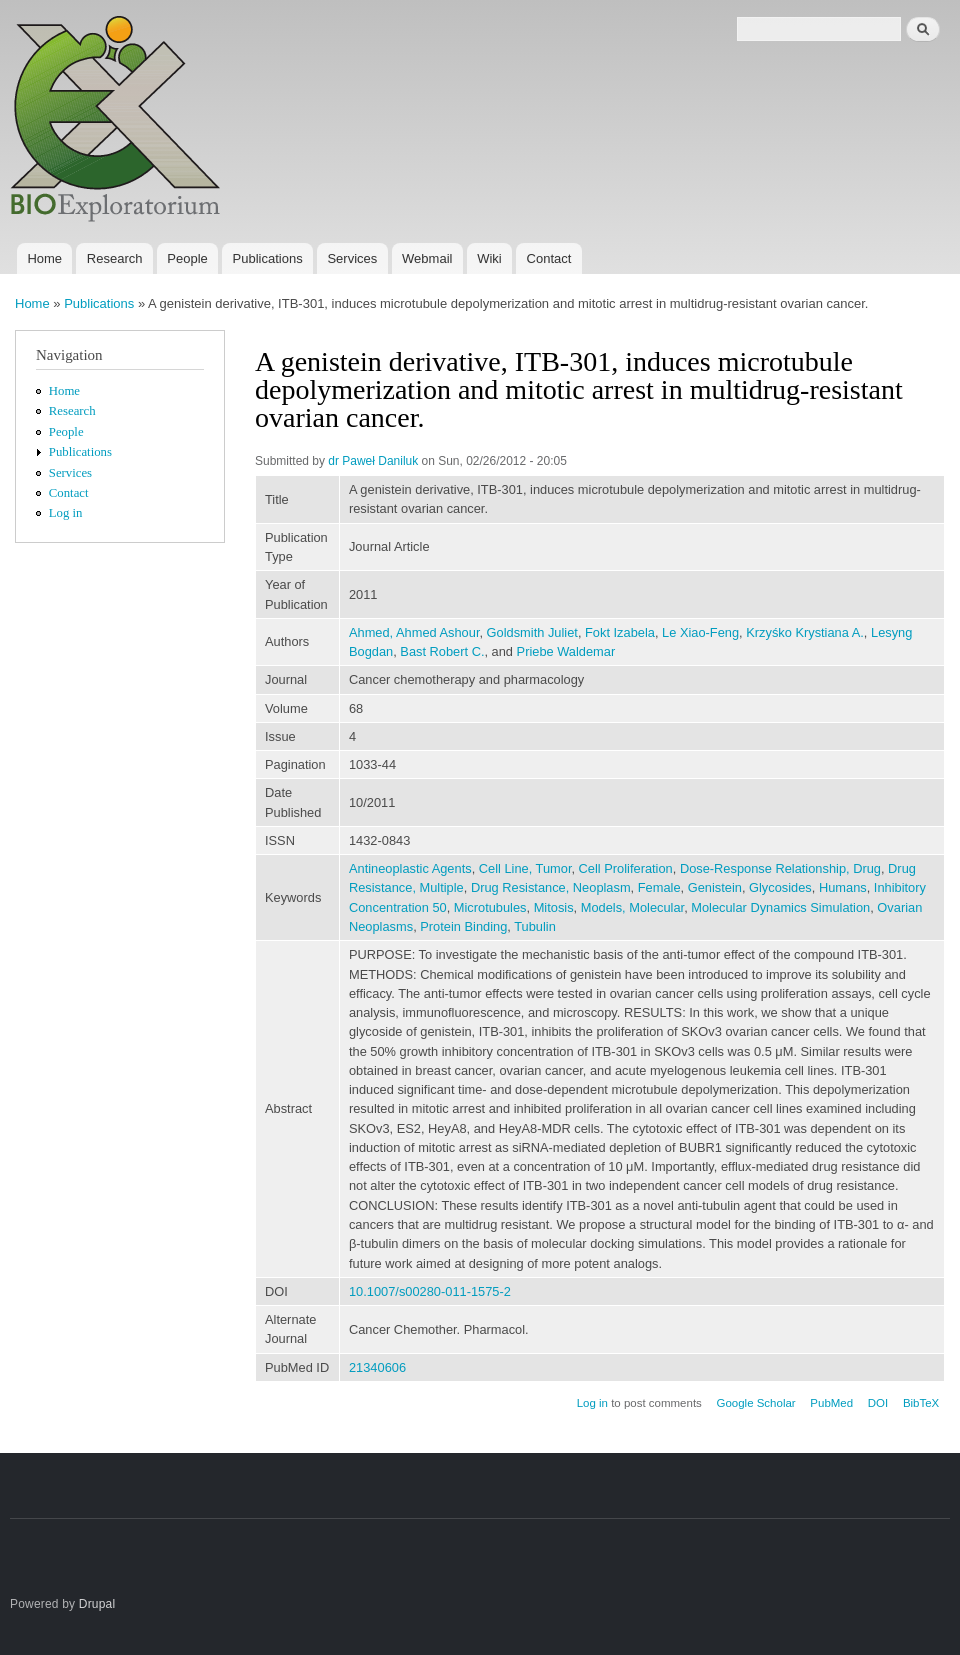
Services (352, 258)
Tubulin (535, 926)
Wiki (489, 258)
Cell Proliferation (626, 868)
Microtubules (490, 907)
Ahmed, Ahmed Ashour (414, 632)
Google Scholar (755, 1403)
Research (115, 258)
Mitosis (554, 907)
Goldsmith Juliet (532, 632)
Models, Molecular (632, 907)
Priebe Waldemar (566, 651)
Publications (268, 258)
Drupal (97, 1604)
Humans (843, 887)
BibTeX (921, 1403)
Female (659, 887)
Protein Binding (463, 926)
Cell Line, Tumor (525, 868)
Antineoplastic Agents (410, 868)
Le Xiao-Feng (700, 632)
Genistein (715, 887)
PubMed (831, 1403)
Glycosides (780, 887)
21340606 (377, 1367)
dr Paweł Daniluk (373, 461)
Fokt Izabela (620, 632)
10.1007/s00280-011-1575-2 (430, 1291)
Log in (66, 513)
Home (44, 258)
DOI (878, 1403)
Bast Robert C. (442, 651)
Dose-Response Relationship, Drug (780, 868)
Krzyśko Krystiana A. (805, 632)
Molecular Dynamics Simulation (780, 907)
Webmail (427, 258)
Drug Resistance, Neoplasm (551, 887)
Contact (549, 258)
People (187, 258)
